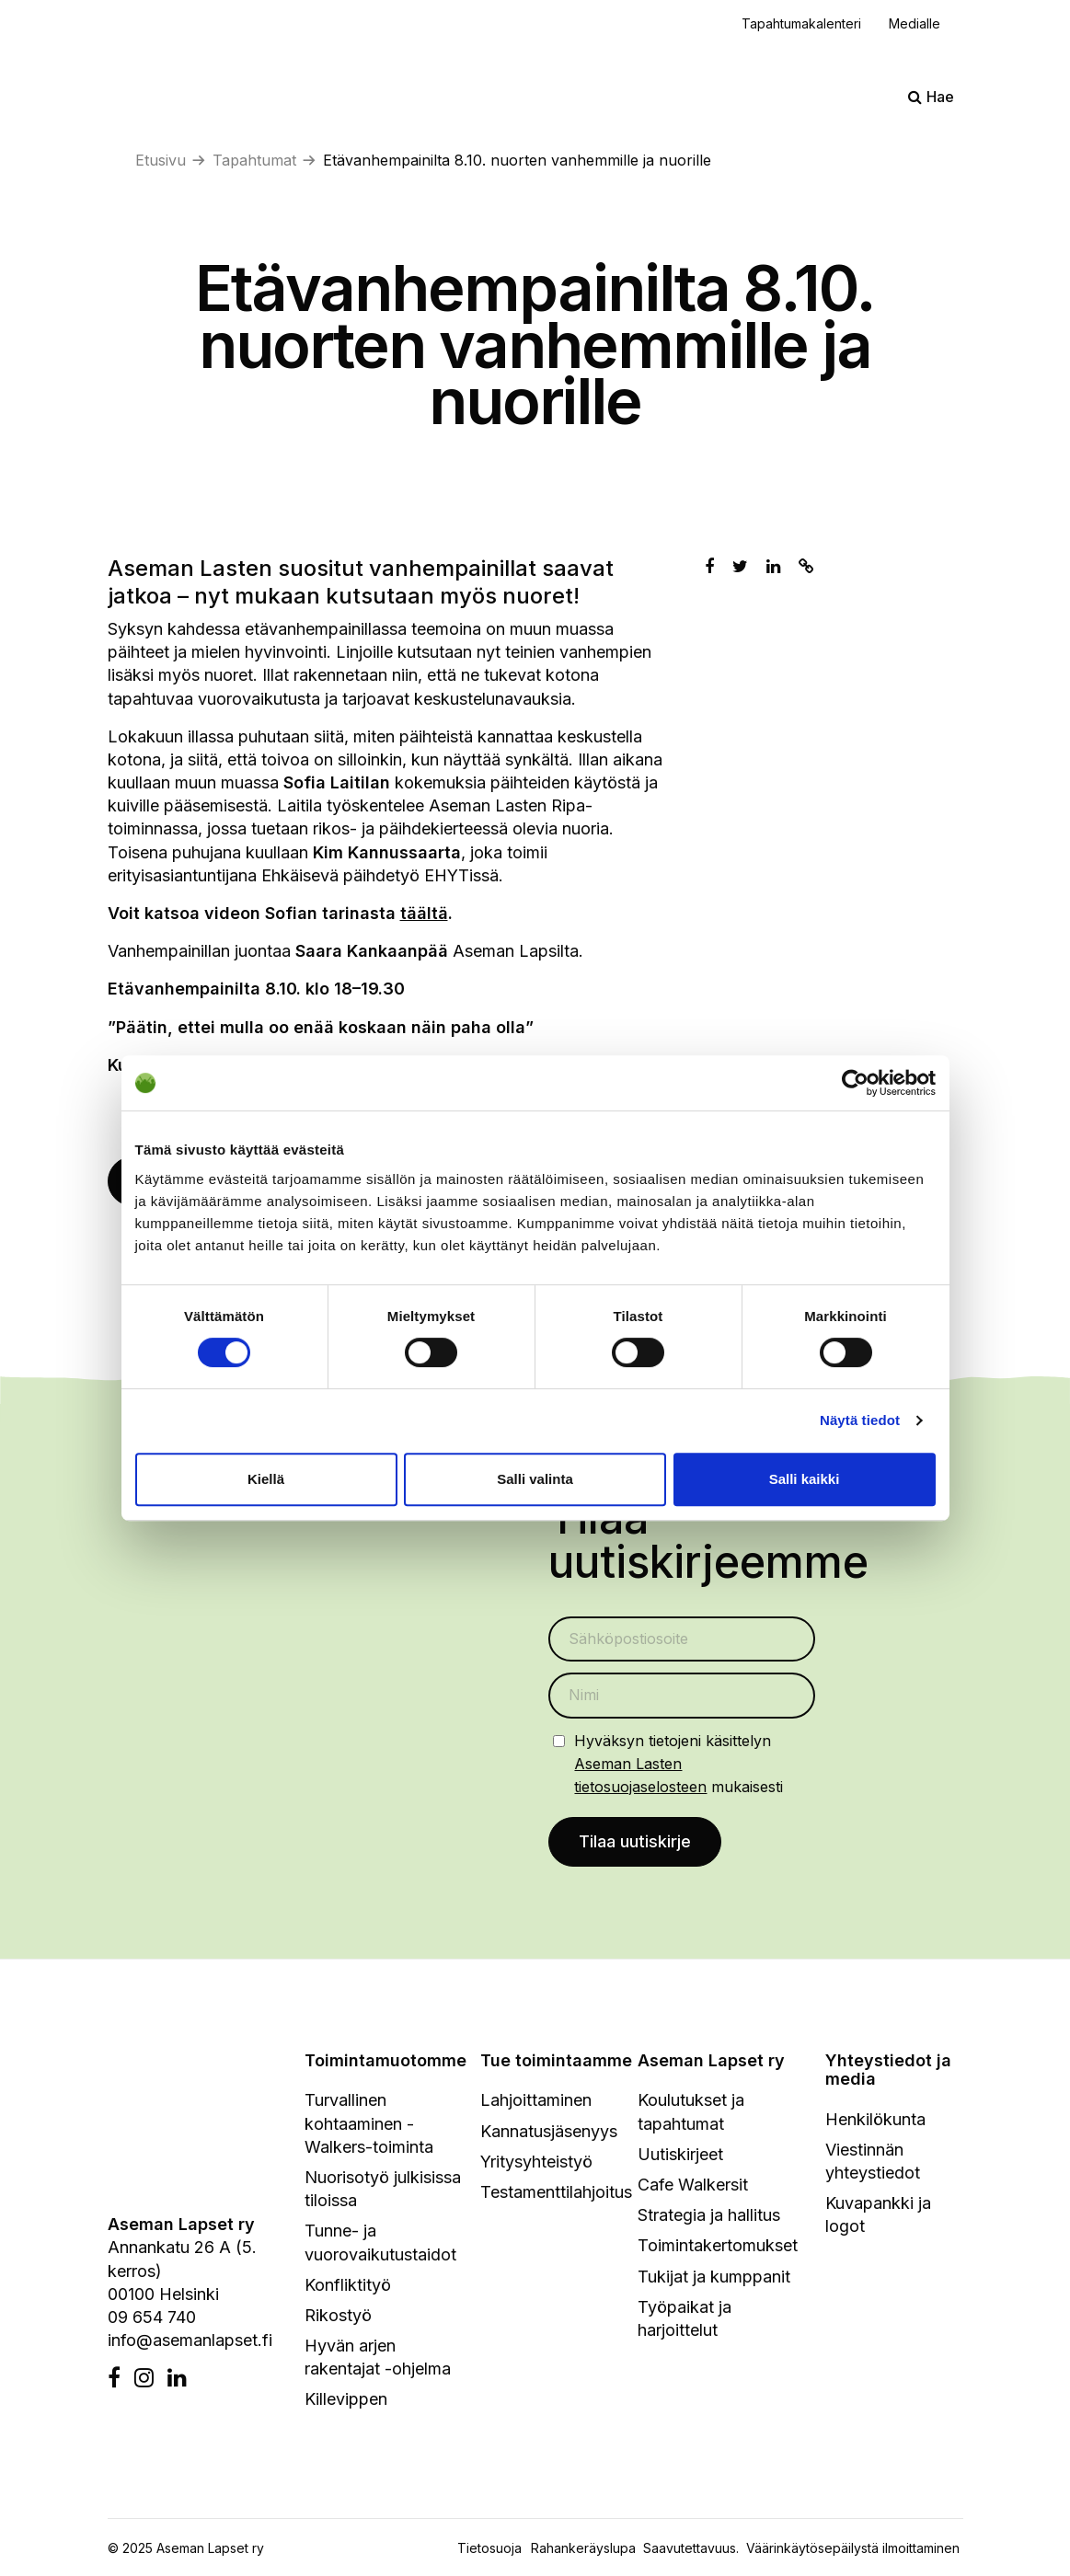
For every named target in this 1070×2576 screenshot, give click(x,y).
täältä (424, 913)
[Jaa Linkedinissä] (773, 566)
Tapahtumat (254, 160)
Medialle (914, 23)
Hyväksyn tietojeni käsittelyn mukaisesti (678, 1764)
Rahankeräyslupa (587, 2550)
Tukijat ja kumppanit (714, 2278)
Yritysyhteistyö (536, 2163)
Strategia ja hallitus (709, 2217)
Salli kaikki (804, 1479)
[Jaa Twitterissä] (740, 566)
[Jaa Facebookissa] (709, 566)
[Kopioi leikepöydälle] (806, 566)
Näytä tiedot (860, 1420)
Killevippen (346, 2401)
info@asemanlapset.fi (190, 2342)
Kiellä (265, 1479)
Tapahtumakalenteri (801, 23)
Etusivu (160, 160)
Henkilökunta (875, 2121)
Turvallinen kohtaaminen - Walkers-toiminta (369, 2125)
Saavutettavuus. (694, 2550)
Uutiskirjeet (680, 2156)
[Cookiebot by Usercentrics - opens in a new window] (855, 1083)
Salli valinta (535, 1479)
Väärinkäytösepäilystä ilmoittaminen (853, 2550)
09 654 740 (152, 2319)
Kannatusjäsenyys (548, 2133)
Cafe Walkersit (693, 2186)
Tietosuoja (489, 2550)
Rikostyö (338, 2317)
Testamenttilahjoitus (556, 2193)
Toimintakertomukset (718, 2248)
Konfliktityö (348, 2286)
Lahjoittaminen (536, 2102)
